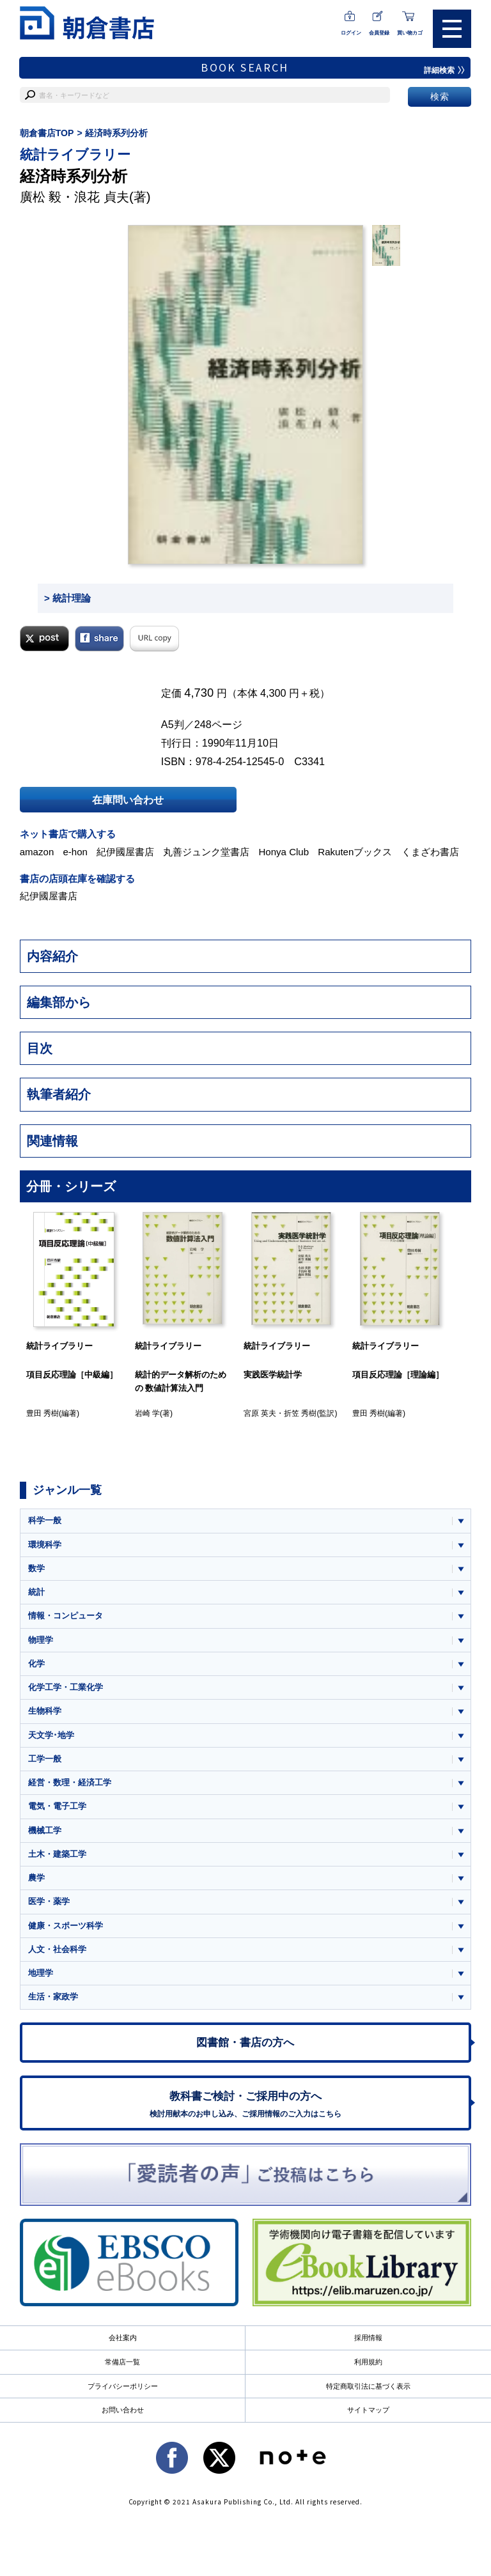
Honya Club (283, 851)
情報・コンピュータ (65, 1615)
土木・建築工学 (57, 1854)
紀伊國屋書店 (125, 851)
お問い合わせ (123, 2410)
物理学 (40, 1640)
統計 (36, 1592)
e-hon (75, 851)
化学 (36, 1663)
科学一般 (44, 1520)
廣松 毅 (41, 197)
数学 (36, 1568)
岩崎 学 (147, 1413)
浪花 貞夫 (101, 197)
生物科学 (44, 1711)
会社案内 (123, 2337)
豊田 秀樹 (42, 1413)
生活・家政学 (53, 1996)
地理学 (40, 1973)
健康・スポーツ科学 (65, 1925)
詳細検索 (444, 70)
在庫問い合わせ (128, 799)
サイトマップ (368, 2410)
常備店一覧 (122, 2362)
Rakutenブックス (355, 851)
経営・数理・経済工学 (69, 1782)
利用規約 (368, 2362)
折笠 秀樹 (300, 1413)
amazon (37, 851)
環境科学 (44, 1544)
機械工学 (44, 1830)
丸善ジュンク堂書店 (206, 851)
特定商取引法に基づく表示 (368, 2386)
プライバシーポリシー (123, 2386)
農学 (36, 1877)
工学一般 (44, 1759)
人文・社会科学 (57, 1949)
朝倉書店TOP (47, 133)
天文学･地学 (51, 1735)
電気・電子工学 (57, 1806)
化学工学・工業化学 (65, 1687)
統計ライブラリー (75, 154)
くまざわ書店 (430, 851)
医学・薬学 (49, 1901)
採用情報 (368, 2337)
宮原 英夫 (260, 1413)
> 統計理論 (67, 598)
